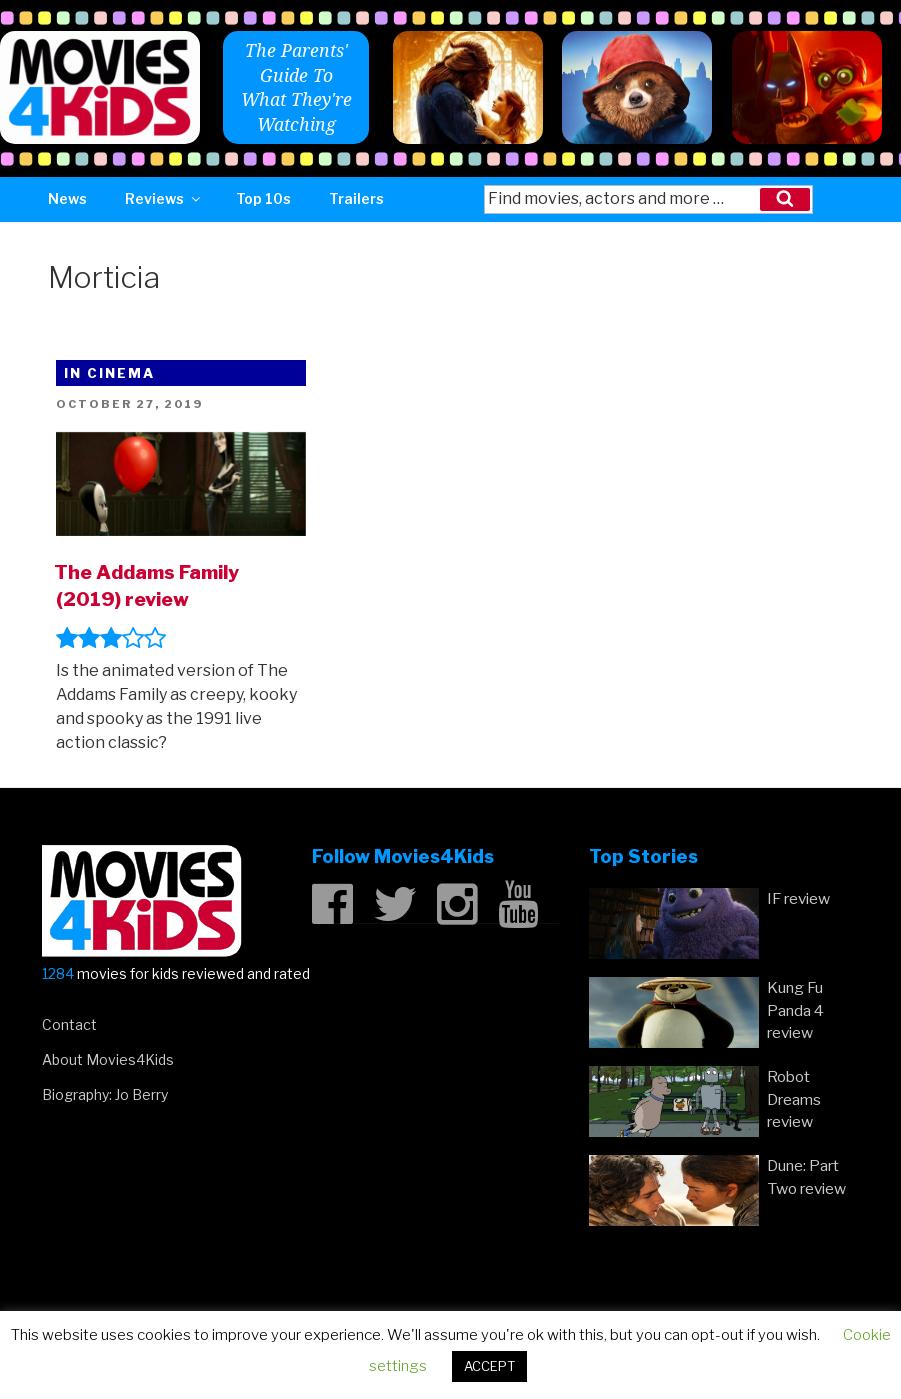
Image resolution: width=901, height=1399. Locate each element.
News (67, 198)
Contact (69, 1024)
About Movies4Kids (108, 1059)
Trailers (356, 198)
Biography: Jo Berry (105, 1094)
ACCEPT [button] (489, 1366)
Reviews (164, 198)
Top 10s (263, 198)
